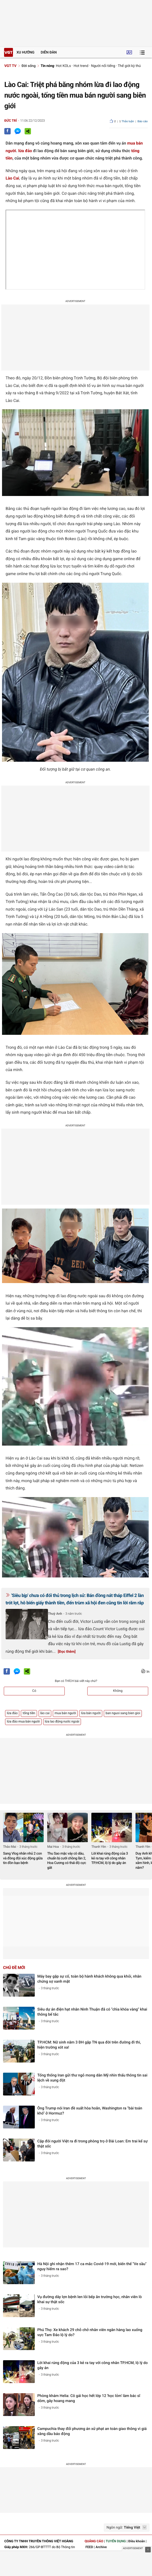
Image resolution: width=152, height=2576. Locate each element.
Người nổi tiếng (103, 66)
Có (34, 1691)
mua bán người (65, 1713)
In (147, 1672)
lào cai (45, 1713)
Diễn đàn (49, 52)
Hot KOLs (63, 66)
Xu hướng (25, 52)
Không (118, 1691)
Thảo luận (126, 121)
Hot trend (81, 66)
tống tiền (29, 1713)
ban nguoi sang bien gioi (123, 1713)
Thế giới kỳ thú (129, 66)
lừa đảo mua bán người (23, 1722)
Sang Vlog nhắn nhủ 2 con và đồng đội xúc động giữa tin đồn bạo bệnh (23, 1839)
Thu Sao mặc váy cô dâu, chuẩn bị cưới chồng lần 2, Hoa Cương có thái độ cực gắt (67, 1841)
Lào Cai (12, 178)
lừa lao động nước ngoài (62, 1722)
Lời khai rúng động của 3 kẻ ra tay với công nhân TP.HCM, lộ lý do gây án (111, 1839)
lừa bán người (90, 1713)
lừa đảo (25, 150)
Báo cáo (143, 121)
